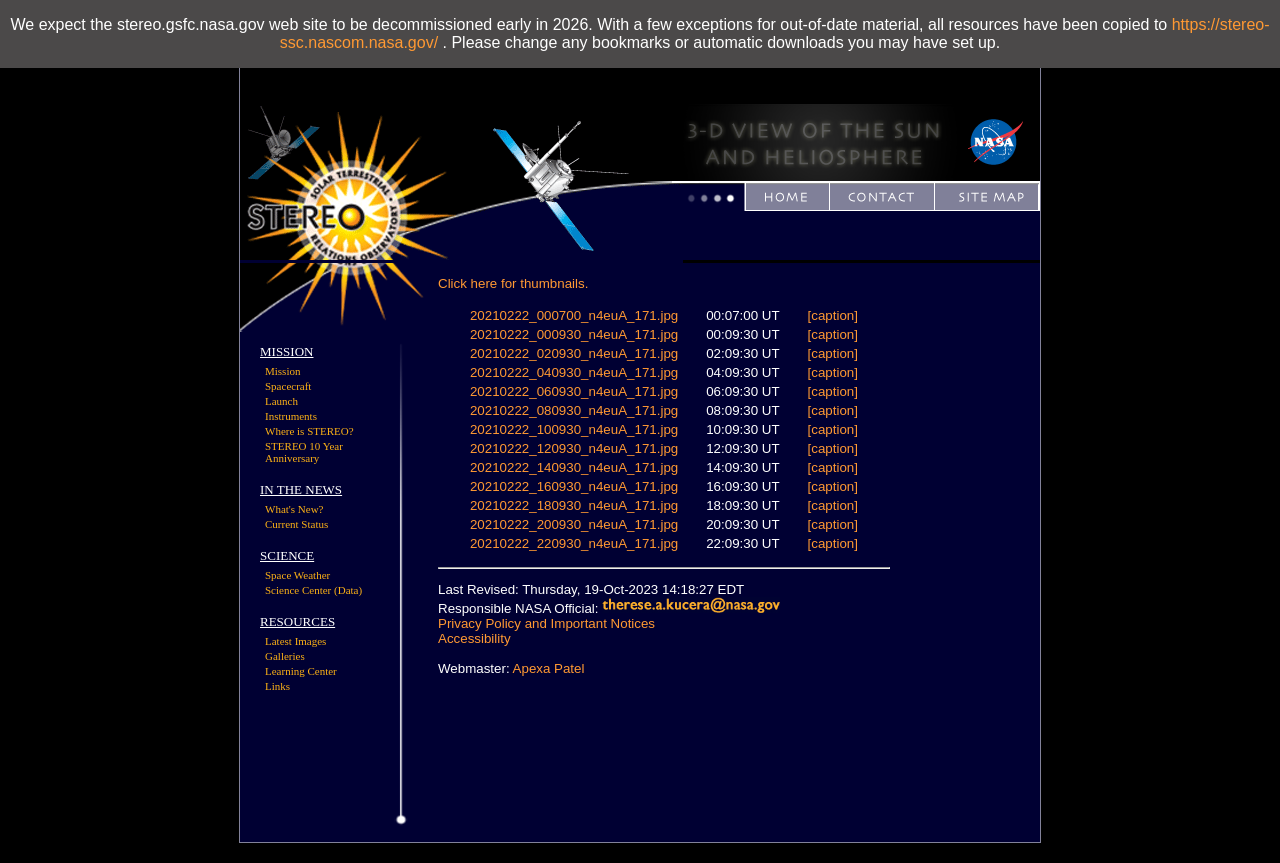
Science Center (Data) (313, 590)
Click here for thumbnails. (513, 283)
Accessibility (474, 638)
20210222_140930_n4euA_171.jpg (574, 467)
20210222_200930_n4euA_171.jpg (574, 524)
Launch (281, 401)
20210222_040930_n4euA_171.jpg (574, 372)
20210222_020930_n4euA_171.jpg (574, 353)
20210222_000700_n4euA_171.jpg (574, 315)
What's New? (294, 509)
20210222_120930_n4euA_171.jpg (574, 448)
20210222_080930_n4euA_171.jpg (574, 410)
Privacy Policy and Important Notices (546, 623)
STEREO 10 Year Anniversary (304, 452)
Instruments (291, 416)
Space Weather (297, 575)
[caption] (833, 315)
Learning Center (301, 671)
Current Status (296, 524)
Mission (282, 371)
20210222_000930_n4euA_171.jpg (574, 334)
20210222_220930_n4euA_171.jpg (574, 543)
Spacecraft (288, 386)
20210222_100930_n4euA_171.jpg (574, 429)
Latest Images (295, 641)
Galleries (285, 656)
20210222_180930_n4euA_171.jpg (574, 505)
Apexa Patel (549, 668)
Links (277, 686)
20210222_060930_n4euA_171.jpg (574, 391)
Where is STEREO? (309, 431)
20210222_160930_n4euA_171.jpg (574, 486)
